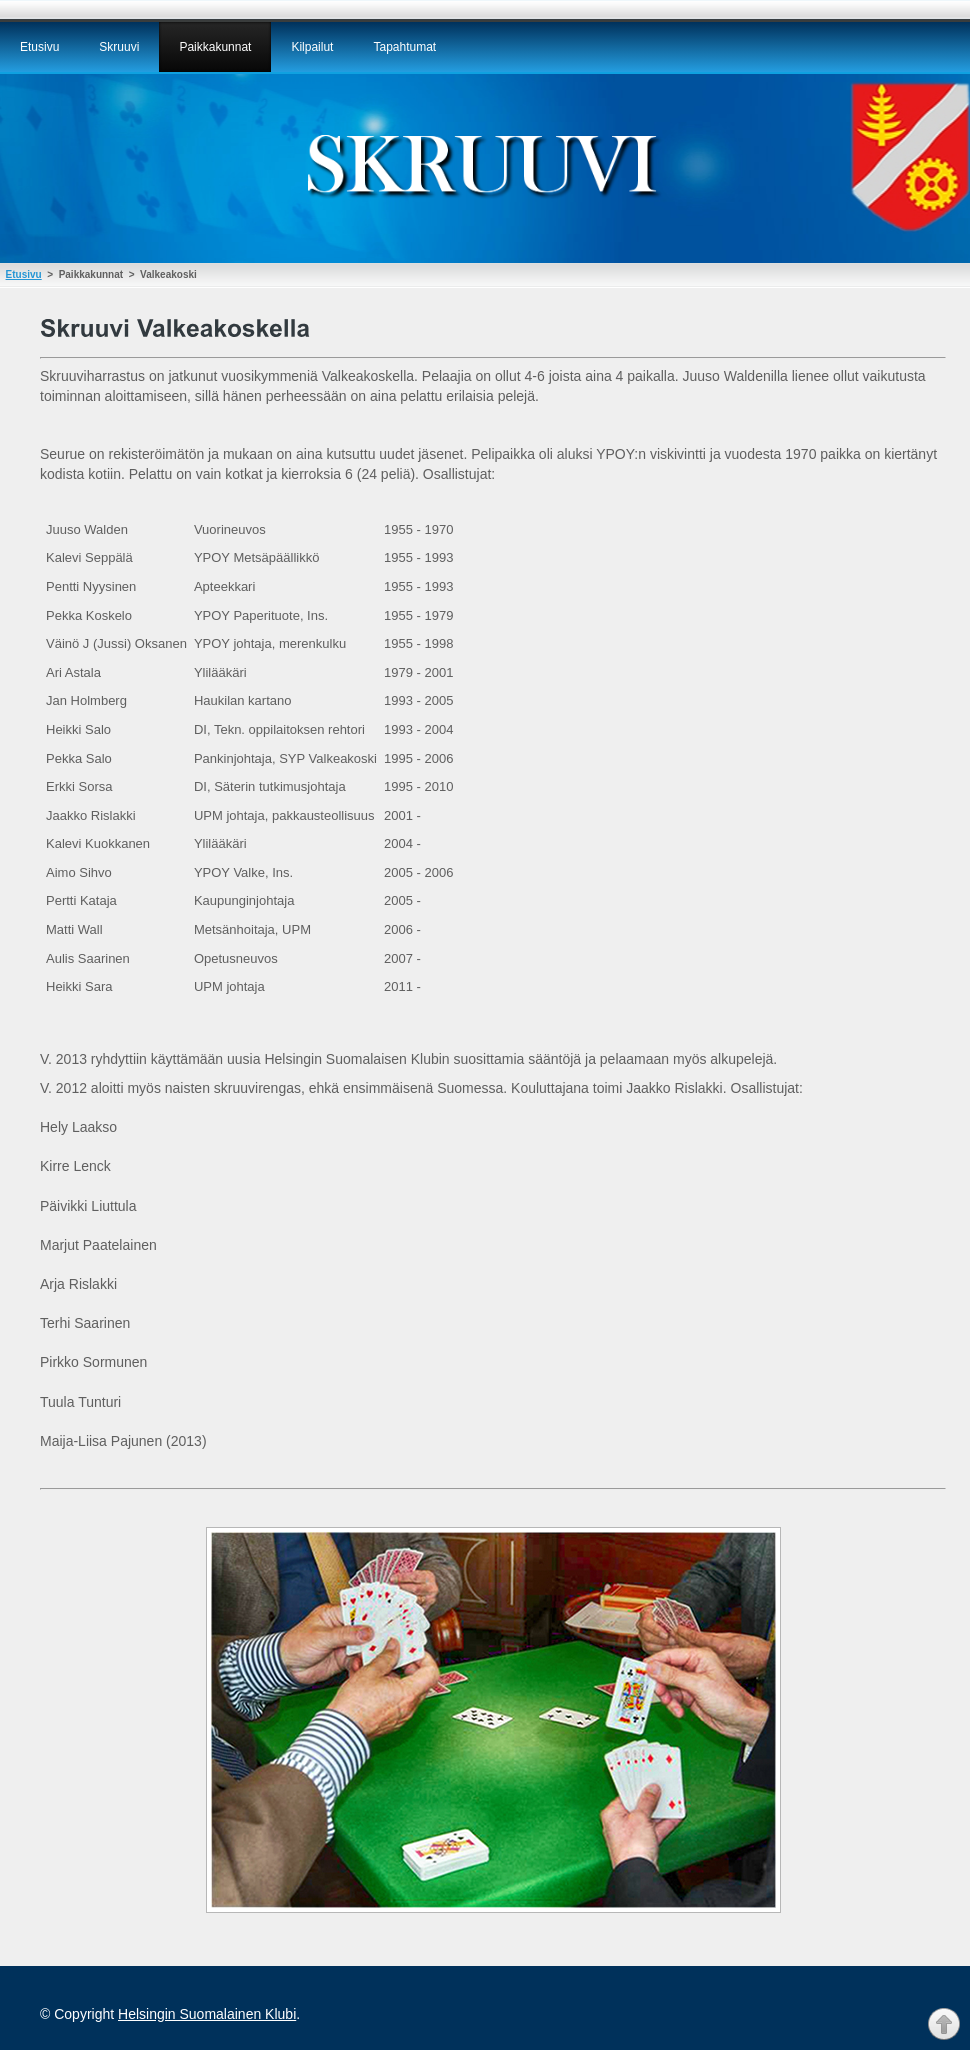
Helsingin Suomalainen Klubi (207, 2014)
